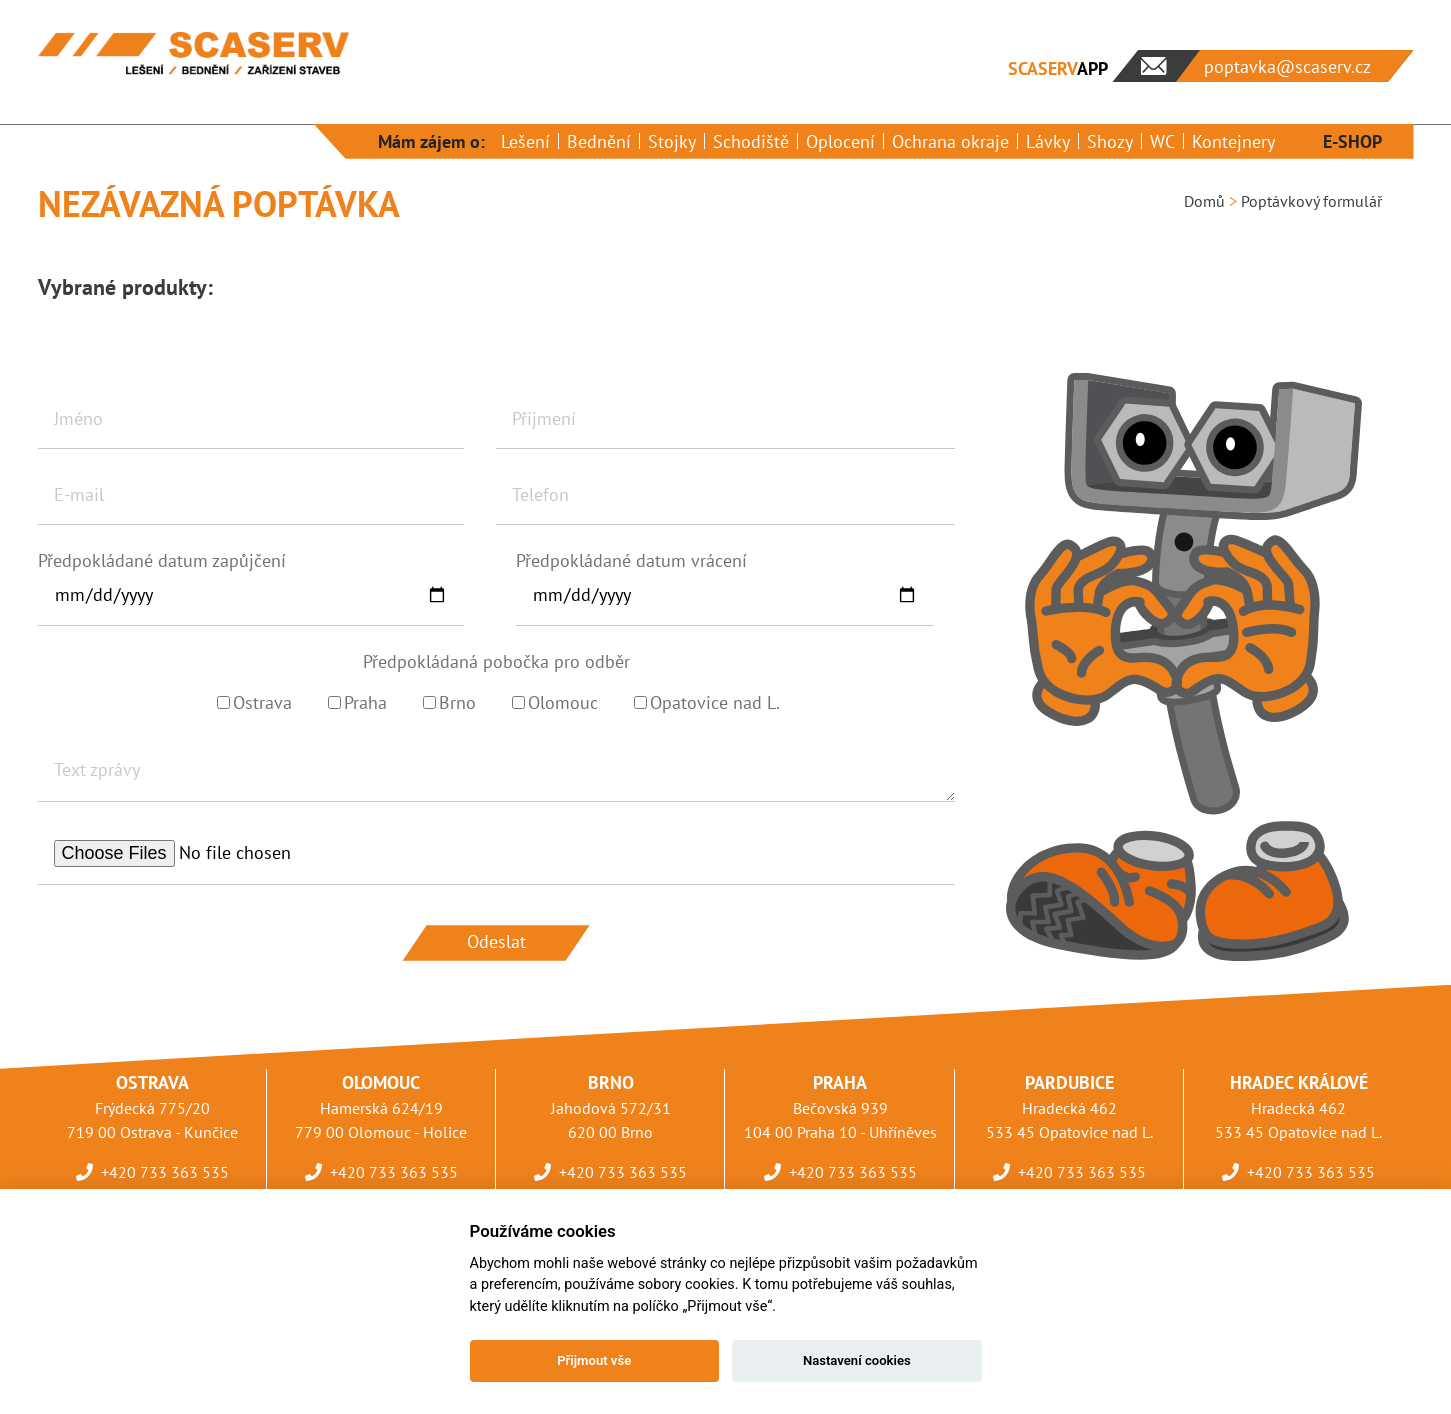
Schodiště (751, 141)
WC (1162, 141)
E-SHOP (1352, 141)
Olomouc (555, 702)
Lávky (1048, 141)
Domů (1204, 201)
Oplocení (840, 141)
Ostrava (254, 702)
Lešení (525, 141)
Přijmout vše (594, 1360)
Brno (449, 702)
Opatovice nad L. (707, 702)
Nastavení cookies (857, 1360)
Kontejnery (1233, 141)
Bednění (599, 141)
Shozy (1110, 141)
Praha (357, 702)
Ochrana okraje (950, 141)
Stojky (672, 141)
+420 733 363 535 (165, 1172)
